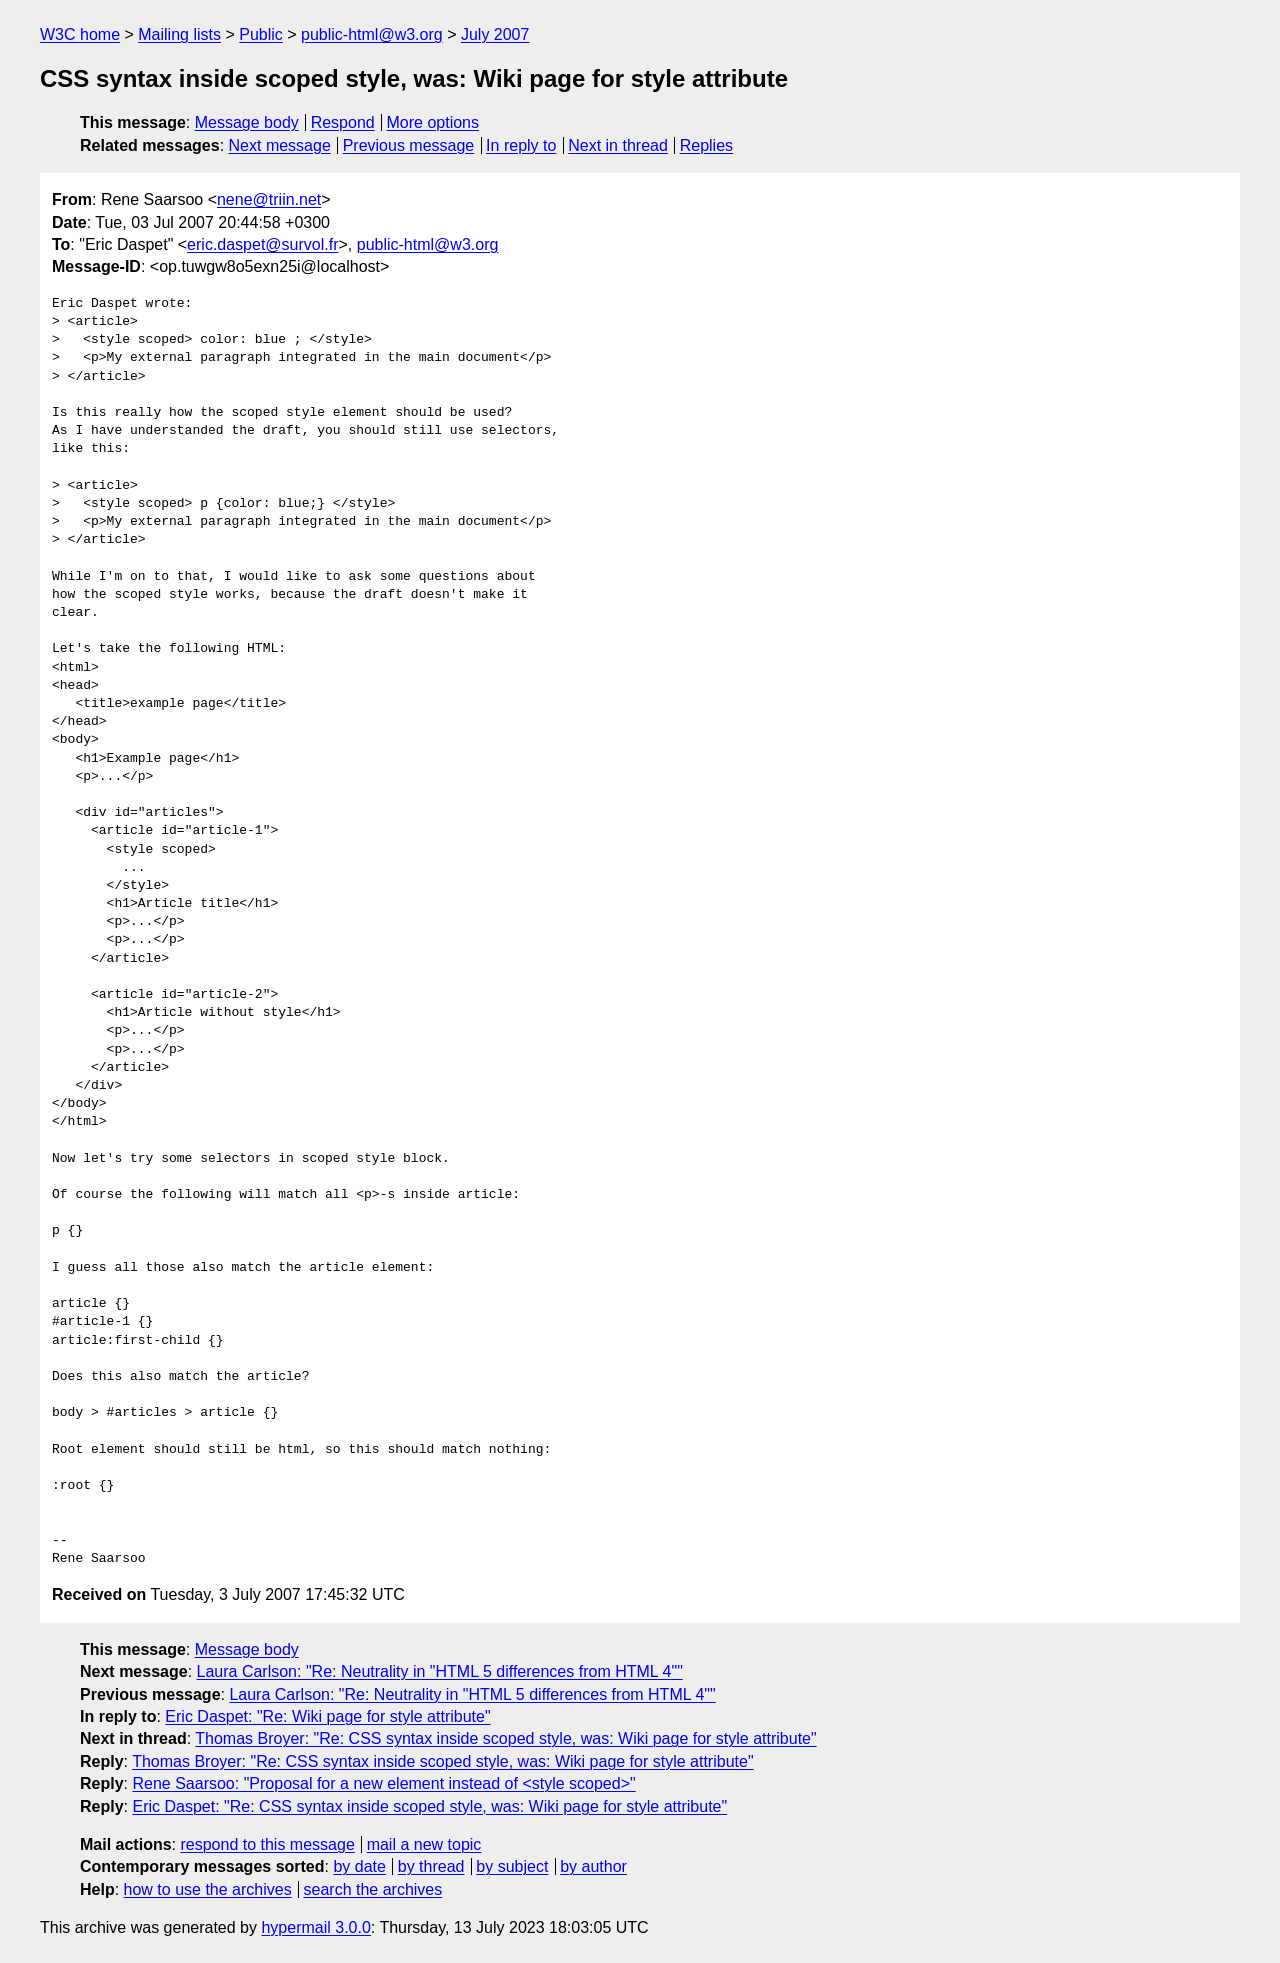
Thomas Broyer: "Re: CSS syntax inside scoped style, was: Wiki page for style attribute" (505, 1738)
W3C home (80, 34)
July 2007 (495, 34)
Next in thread (618, 145)
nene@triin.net (269, 199)
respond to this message (267, 1844)
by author (593, 1866)
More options (433, 122)
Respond (343, 122)
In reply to (521, 145)
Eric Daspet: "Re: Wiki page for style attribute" (327, 1716)
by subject (512, 1866)
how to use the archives (208, 1889)
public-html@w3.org (372, 34)
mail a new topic (424, 1844)
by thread (431, 1866)
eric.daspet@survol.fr (262, 244)
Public (261, 34)
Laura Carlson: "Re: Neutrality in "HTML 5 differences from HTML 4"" (440, 1671)
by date (359, 1866)
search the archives (373, 1889)
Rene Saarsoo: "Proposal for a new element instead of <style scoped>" (383, 1783)
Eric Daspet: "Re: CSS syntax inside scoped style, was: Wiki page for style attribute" (429, 1806)
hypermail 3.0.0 (315, 1927)
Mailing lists (179, 34)
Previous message (409, 145)
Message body (247, 122)
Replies (706, 145)
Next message (280, 145)
